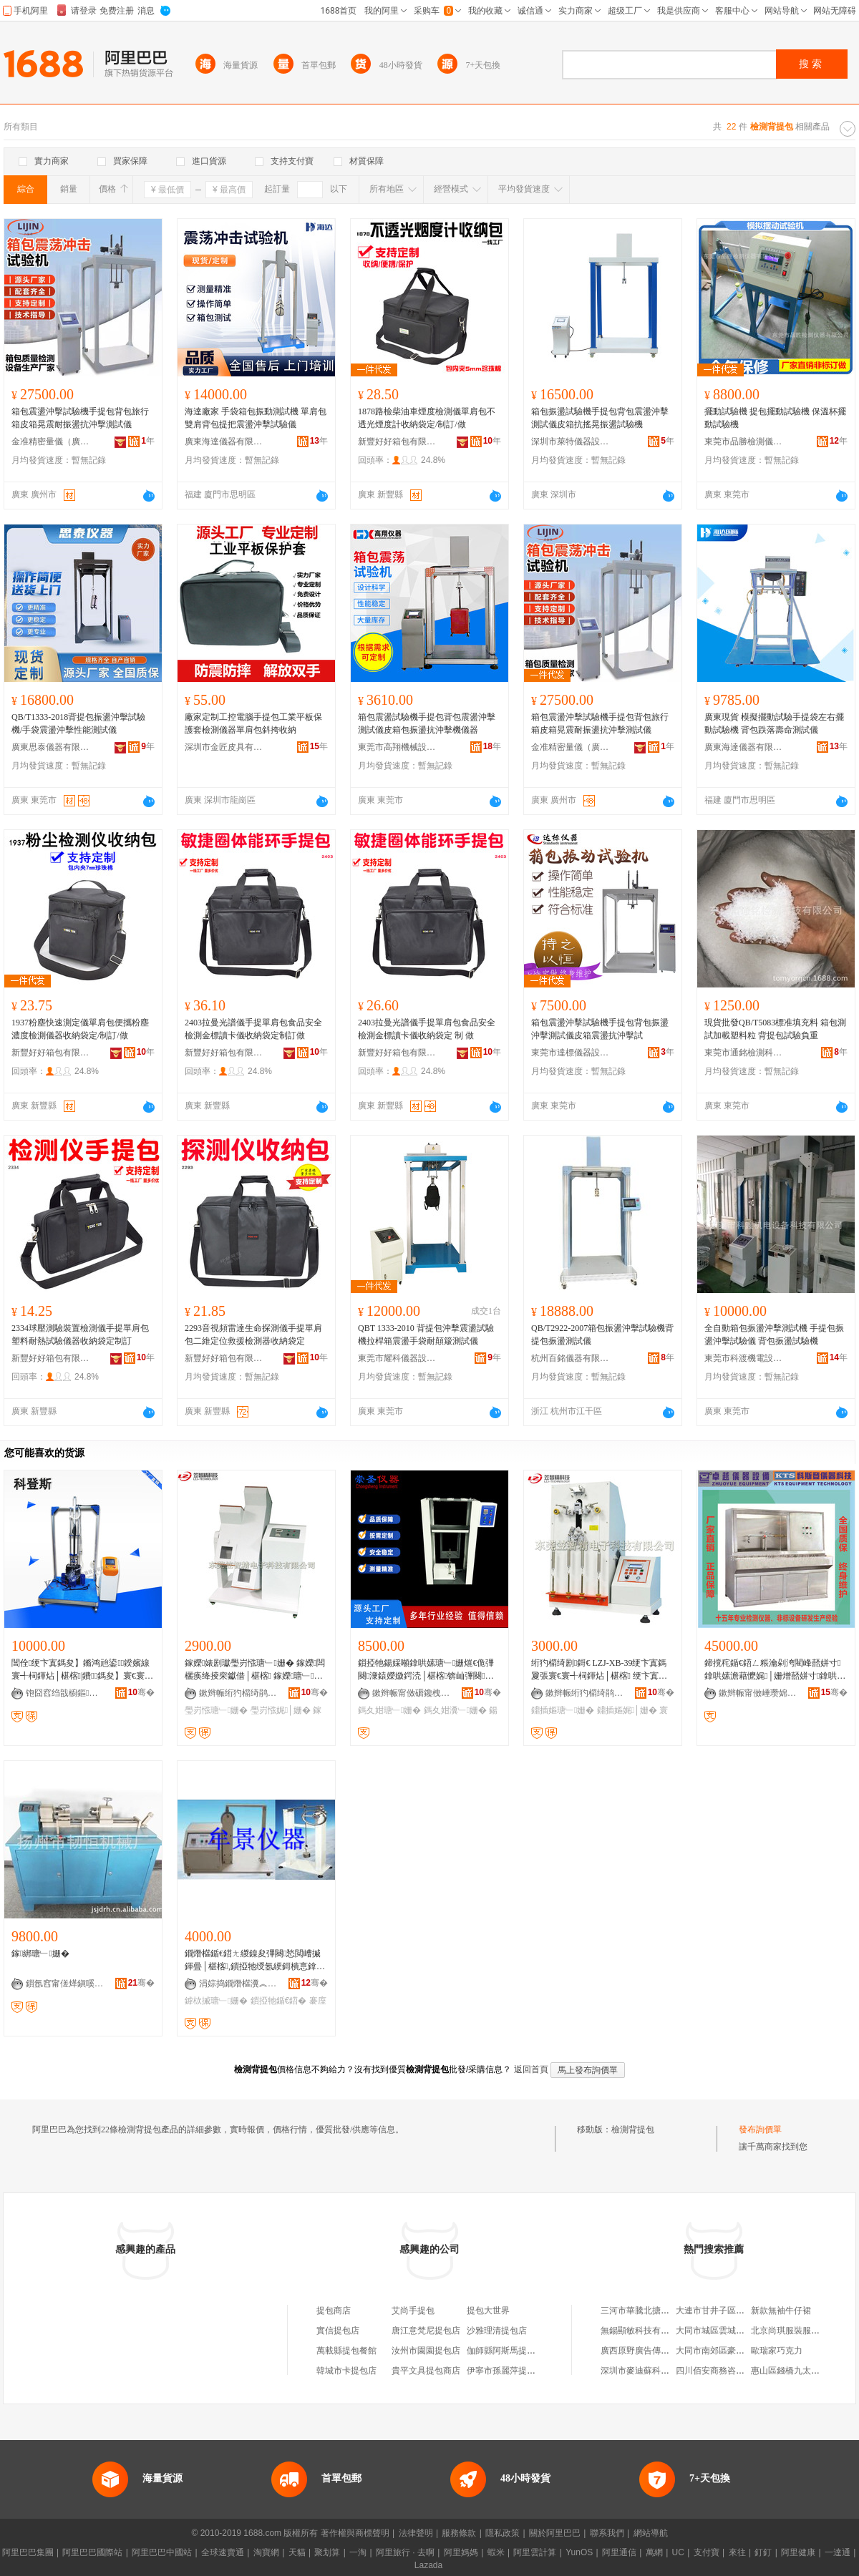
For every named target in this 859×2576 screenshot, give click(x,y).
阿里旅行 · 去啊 (405, 2552)
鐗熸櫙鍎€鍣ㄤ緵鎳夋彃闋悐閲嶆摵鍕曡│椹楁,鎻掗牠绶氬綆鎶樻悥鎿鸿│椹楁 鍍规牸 (255, 1960)
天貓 (297, 2552)
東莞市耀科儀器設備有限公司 (397, 1358)
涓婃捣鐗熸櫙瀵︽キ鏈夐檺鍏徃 (238, 1984)
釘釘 (763, 2552)
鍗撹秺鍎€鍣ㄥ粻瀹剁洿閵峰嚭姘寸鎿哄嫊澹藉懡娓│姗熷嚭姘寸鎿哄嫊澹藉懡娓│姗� (774, 1670)
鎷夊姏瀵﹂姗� (455, 1710)
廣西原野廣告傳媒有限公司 (652, 2351)
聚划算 (327, 2552)
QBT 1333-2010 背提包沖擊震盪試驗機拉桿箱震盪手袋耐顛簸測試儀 (426, 1334)
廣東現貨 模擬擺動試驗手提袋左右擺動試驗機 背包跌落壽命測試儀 (774, 723)
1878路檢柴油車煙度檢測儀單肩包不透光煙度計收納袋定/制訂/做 (426, 417)
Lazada (428, 2565)
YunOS (579, 2552)
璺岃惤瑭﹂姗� (216, 1710)
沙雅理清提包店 (497, 2331)
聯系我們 (607, 2533)
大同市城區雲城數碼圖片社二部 (736, 2331)
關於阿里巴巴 (555, 2533)
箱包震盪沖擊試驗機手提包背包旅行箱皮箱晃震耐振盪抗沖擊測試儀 (80, 417)
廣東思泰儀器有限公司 (50, 747)
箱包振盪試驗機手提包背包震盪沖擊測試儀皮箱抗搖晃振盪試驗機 (600, 417)
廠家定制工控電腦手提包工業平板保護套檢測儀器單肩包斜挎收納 (253, 723)
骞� (141, 1692)
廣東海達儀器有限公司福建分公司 (224, 441)
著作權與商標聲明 (355, 2533)
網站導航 (651, 2533)
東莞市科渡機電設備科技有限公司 (743, 1358)
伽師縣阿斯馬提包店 (505, 2351)
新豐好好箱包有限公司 (397, 441)
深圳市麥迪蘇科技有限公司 (652, 2371)
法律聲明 (416, 2533)
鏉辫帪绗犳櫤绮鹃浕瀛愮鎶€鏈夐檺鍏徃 (238, 1693)
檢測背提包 (632, 2129)
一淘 (358, 2552)
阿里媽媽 (461, 2552)
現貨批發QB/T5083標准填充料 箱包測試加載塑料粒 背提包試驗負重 (775, 1029)
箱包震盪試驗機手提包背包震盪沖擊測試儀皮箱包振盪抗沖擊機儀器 (426, 723)
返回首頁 (531, 2069)
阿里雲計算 (534, 2552)
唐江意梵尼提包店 (426, 2331)
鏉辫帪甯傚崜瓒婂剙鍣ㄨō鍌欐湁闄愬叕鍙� (758, 1693)
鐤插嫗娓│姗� (627, 1710)
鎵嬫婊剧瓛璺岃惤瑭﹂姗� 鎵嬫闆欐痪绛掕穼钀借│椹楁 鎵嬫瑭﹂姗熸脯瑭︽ (255, 1670)
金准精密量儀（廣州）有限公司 (50, 441)
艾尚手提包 (413, 2311)
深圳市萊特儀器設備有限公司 (570, 441)
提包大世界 (488, 2311)
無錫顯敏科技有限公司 (643, 2331)
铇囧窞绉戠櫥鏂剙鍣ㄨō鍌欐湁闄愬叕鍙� (65, 1693)
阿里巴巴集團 (28, 2552)
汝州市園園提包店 (426, 2351)
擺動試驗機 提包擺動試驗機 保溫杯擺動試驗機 (775, 417)
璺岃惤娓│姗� (281, 1710)
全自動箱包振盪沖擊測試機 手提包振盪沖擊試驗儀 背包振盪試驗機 (774, 1334)
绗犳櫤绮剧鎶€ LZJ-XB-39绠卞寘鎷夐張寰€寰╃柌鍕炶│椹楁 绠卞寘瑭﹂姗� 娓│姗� (598, 1670)
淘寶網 (266, 2552)
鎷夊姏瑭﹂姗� (389, 1710)
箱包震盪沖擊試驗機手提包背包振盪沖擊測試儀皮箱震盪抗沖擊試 (600, 1029)
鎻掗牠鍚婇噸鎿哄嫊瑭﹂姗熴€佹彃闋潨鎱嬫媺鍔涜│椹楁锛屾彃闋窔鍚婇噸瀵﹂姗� (426, 1670)
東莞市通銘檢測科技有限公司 (743, 1053)
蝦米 (496, 2552)
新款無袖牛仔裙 (781, 2311)
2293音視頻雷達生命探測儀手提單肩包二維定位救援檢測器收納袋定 (253, 1334)
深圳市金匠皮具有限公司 (224, 747)
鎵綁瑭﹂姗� (40, 1953)
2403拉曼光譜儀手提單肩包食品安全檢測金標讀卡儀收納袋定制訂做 (253, 1029)
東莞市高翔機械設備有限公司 (397, 747)
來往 (737, 2552)
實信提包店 (337, 2331)
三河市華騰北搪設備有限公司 (656, 2311)
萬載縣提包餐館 (346, 2351)
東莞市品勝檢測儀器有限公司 (743, 441)
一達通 (837, 2552)
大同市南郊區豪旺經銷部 (723, 2351)
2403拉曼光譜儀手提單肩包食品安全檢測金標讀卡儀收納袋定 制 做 (426, 1029)
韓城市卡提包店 (346, 2371)
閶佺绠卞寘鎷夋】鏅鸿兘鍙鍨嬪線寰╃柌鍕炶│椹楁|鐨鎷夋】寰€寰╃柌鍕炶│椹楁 (82, 1670)
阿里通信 (619, 2552)
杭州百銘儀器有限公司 (570, 1358)
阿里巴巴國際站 (92, 2552)
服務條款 (459, 2533)
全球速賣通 (222, 2552)
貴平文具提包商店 (426, 2371)
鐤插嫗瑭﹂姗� (562, 1710)
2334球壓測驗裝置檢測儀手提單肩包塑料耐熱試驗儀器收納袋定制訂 (80, 1334)
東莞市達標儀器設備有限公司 (570, 1053)
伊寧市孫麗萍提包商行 (510, 2371)
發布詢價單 (760, 2129)
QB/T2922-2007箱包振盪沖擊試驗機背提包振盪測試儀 (602, 1334)
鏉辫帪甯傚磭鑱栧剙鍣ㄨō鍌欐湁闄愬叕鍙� (411, 1693)
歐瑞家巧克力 (776, 2351)
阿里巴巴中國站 (162, 2552)
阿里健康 (798, 2552)
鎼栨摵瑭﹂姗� (216, 2001)
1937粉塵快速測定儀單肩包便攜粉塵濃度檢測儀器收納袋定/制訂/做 (80, 1029)
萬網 (654, 2552)
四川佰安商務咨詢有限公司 (727, 2371)
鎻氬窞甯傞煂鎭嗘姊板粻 (65, 1984)
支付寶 (706, 2552)
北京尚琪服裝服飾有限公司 (802, 2331)
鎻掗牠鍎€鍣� (279, 2001)
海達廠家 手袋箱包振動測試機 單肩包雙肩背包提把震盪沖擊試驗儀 (255, 417)
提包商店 (333, 2311)
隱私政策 (502, 2533)
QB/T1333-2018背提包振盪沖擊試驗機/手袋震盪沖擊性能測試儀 (78, 723)
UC (678, 2552)
